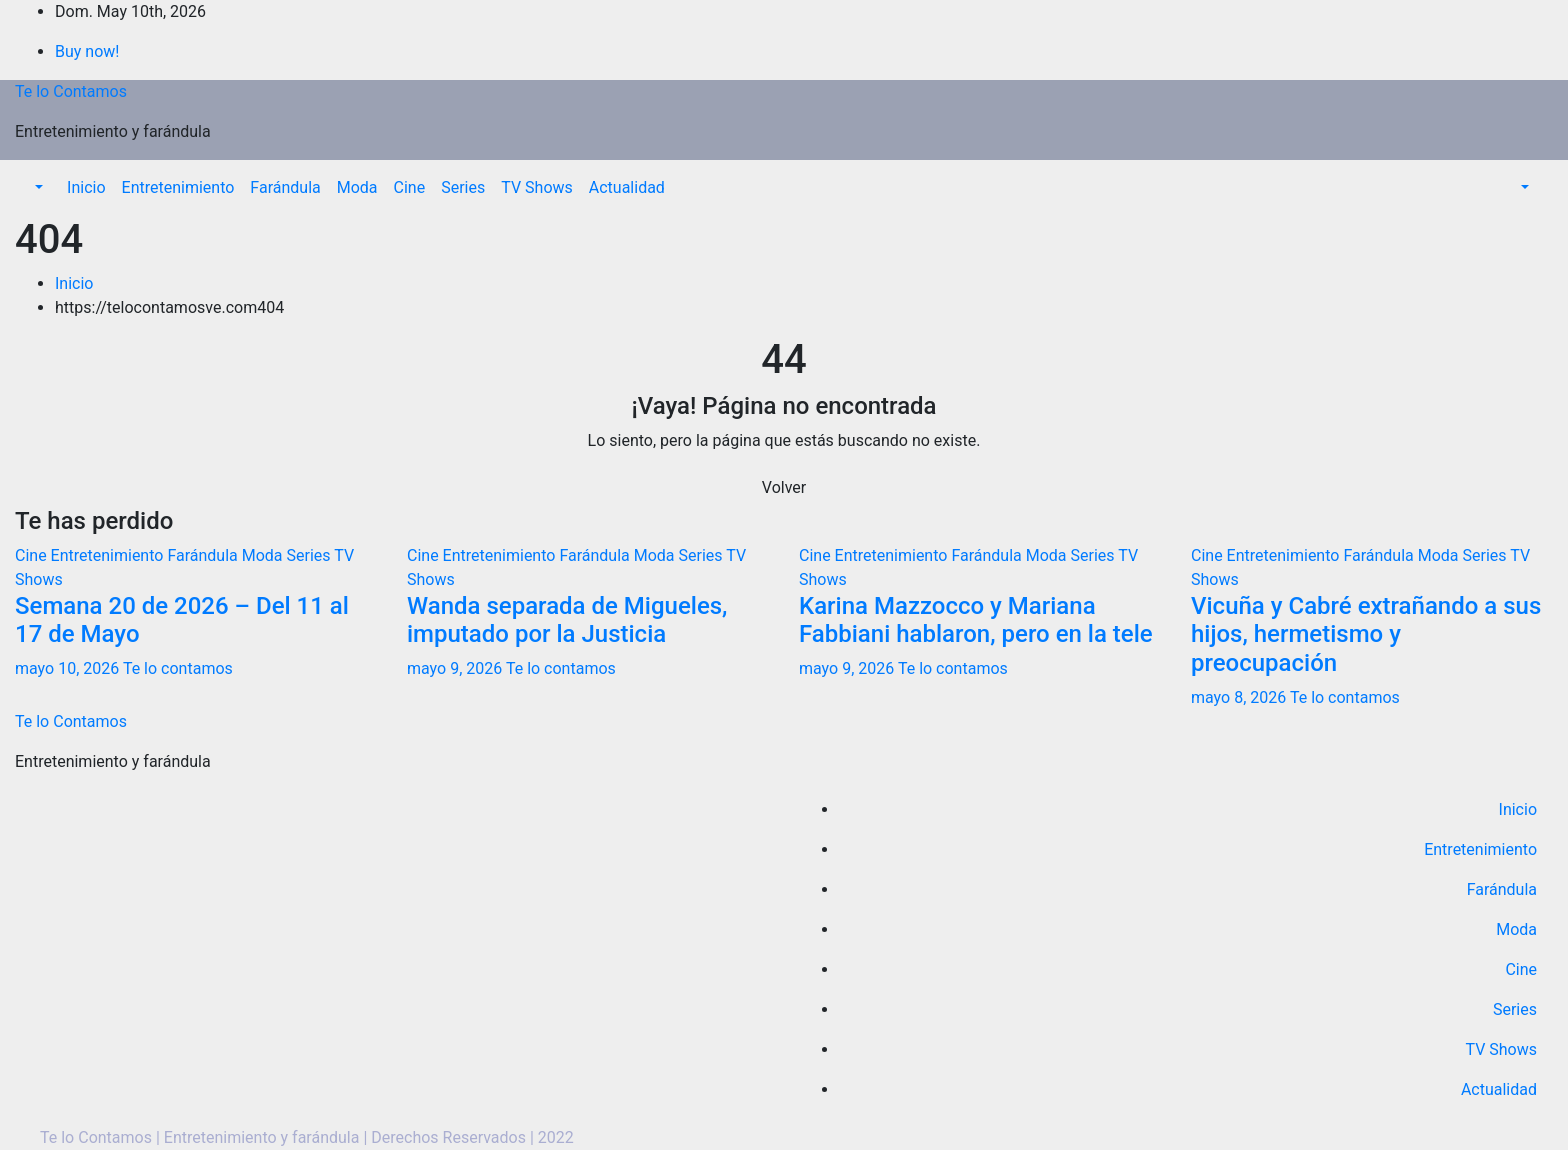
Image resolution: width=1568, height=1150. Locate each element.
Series (463, 187)
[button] (37, 187)
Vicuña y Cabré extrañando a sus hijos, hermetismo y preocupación (1366, 635)
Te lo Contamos (71, 91)
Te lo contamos (178, 668)
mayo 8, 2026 (1240, 697)
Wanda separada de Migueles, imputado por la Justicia (567, 620)
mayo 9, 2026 (456, 668)
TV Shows (537, 187)
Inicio (86, 187)
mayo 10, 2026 (69, 668)
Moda (357, 187)
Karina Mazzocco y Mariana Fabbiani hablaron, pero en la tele (976, 620)
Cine (410, 187)
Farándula (285, 187)
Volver (784, 487)
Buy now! (87, 51)
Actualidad (627, 187)
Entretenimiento (178, 187)
